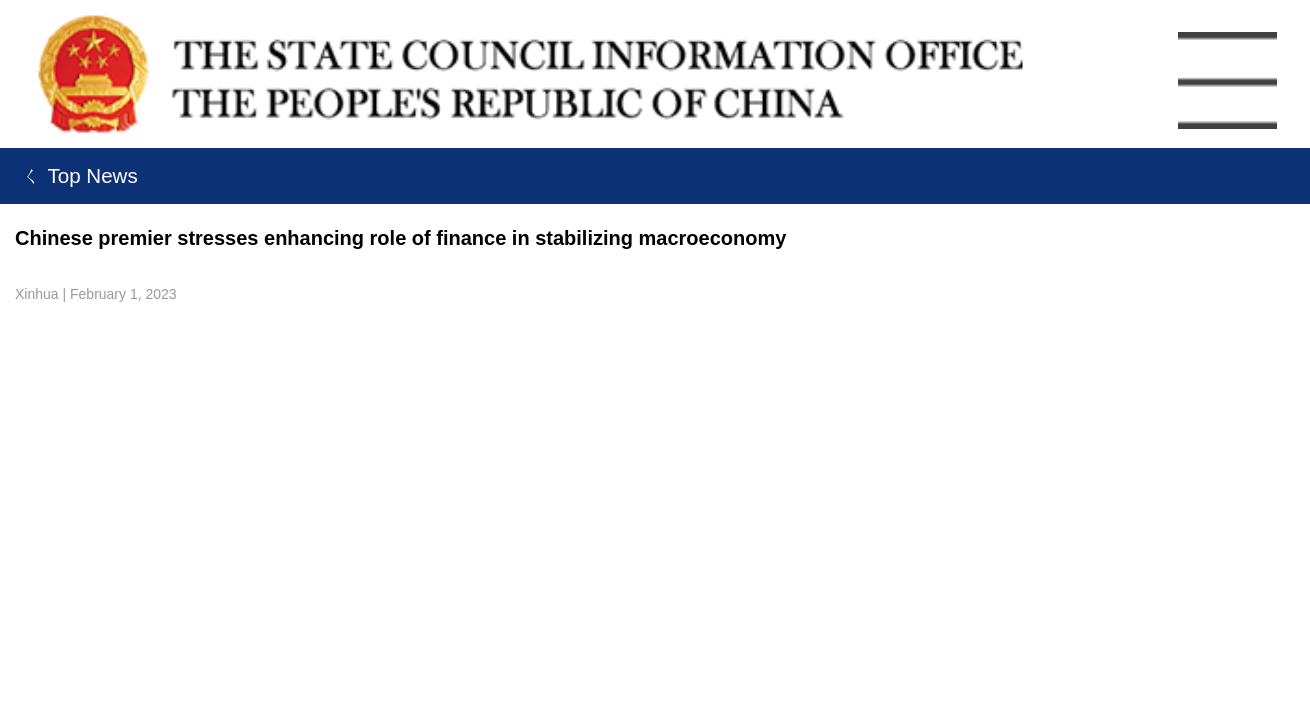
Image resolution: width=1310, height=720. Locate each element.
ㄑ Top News (76, 175)
